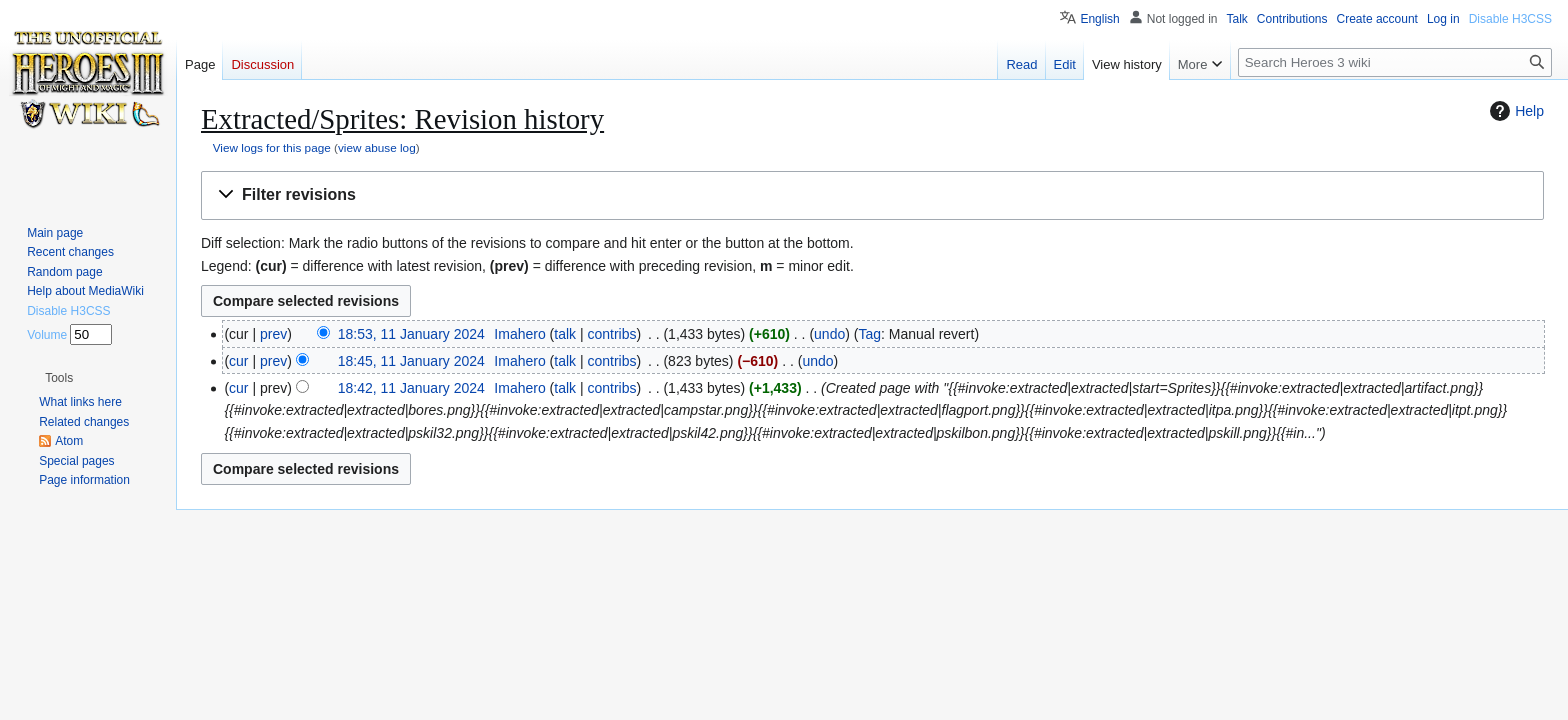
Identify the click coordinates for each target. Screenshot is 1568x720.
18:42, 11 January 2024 (411, 388)
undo (829, 334)
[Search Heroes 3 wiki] (1395, 62)
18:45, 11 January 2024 (411, 361)
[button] (872, 195)
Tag (869, 334)
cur (238, 361)
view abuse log (377, 147)
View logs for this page (272, 147)
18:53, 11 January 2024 (411, 334)
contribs (611, 334)
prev (273, 334)
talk (565, 334)
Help (1514, 111)
